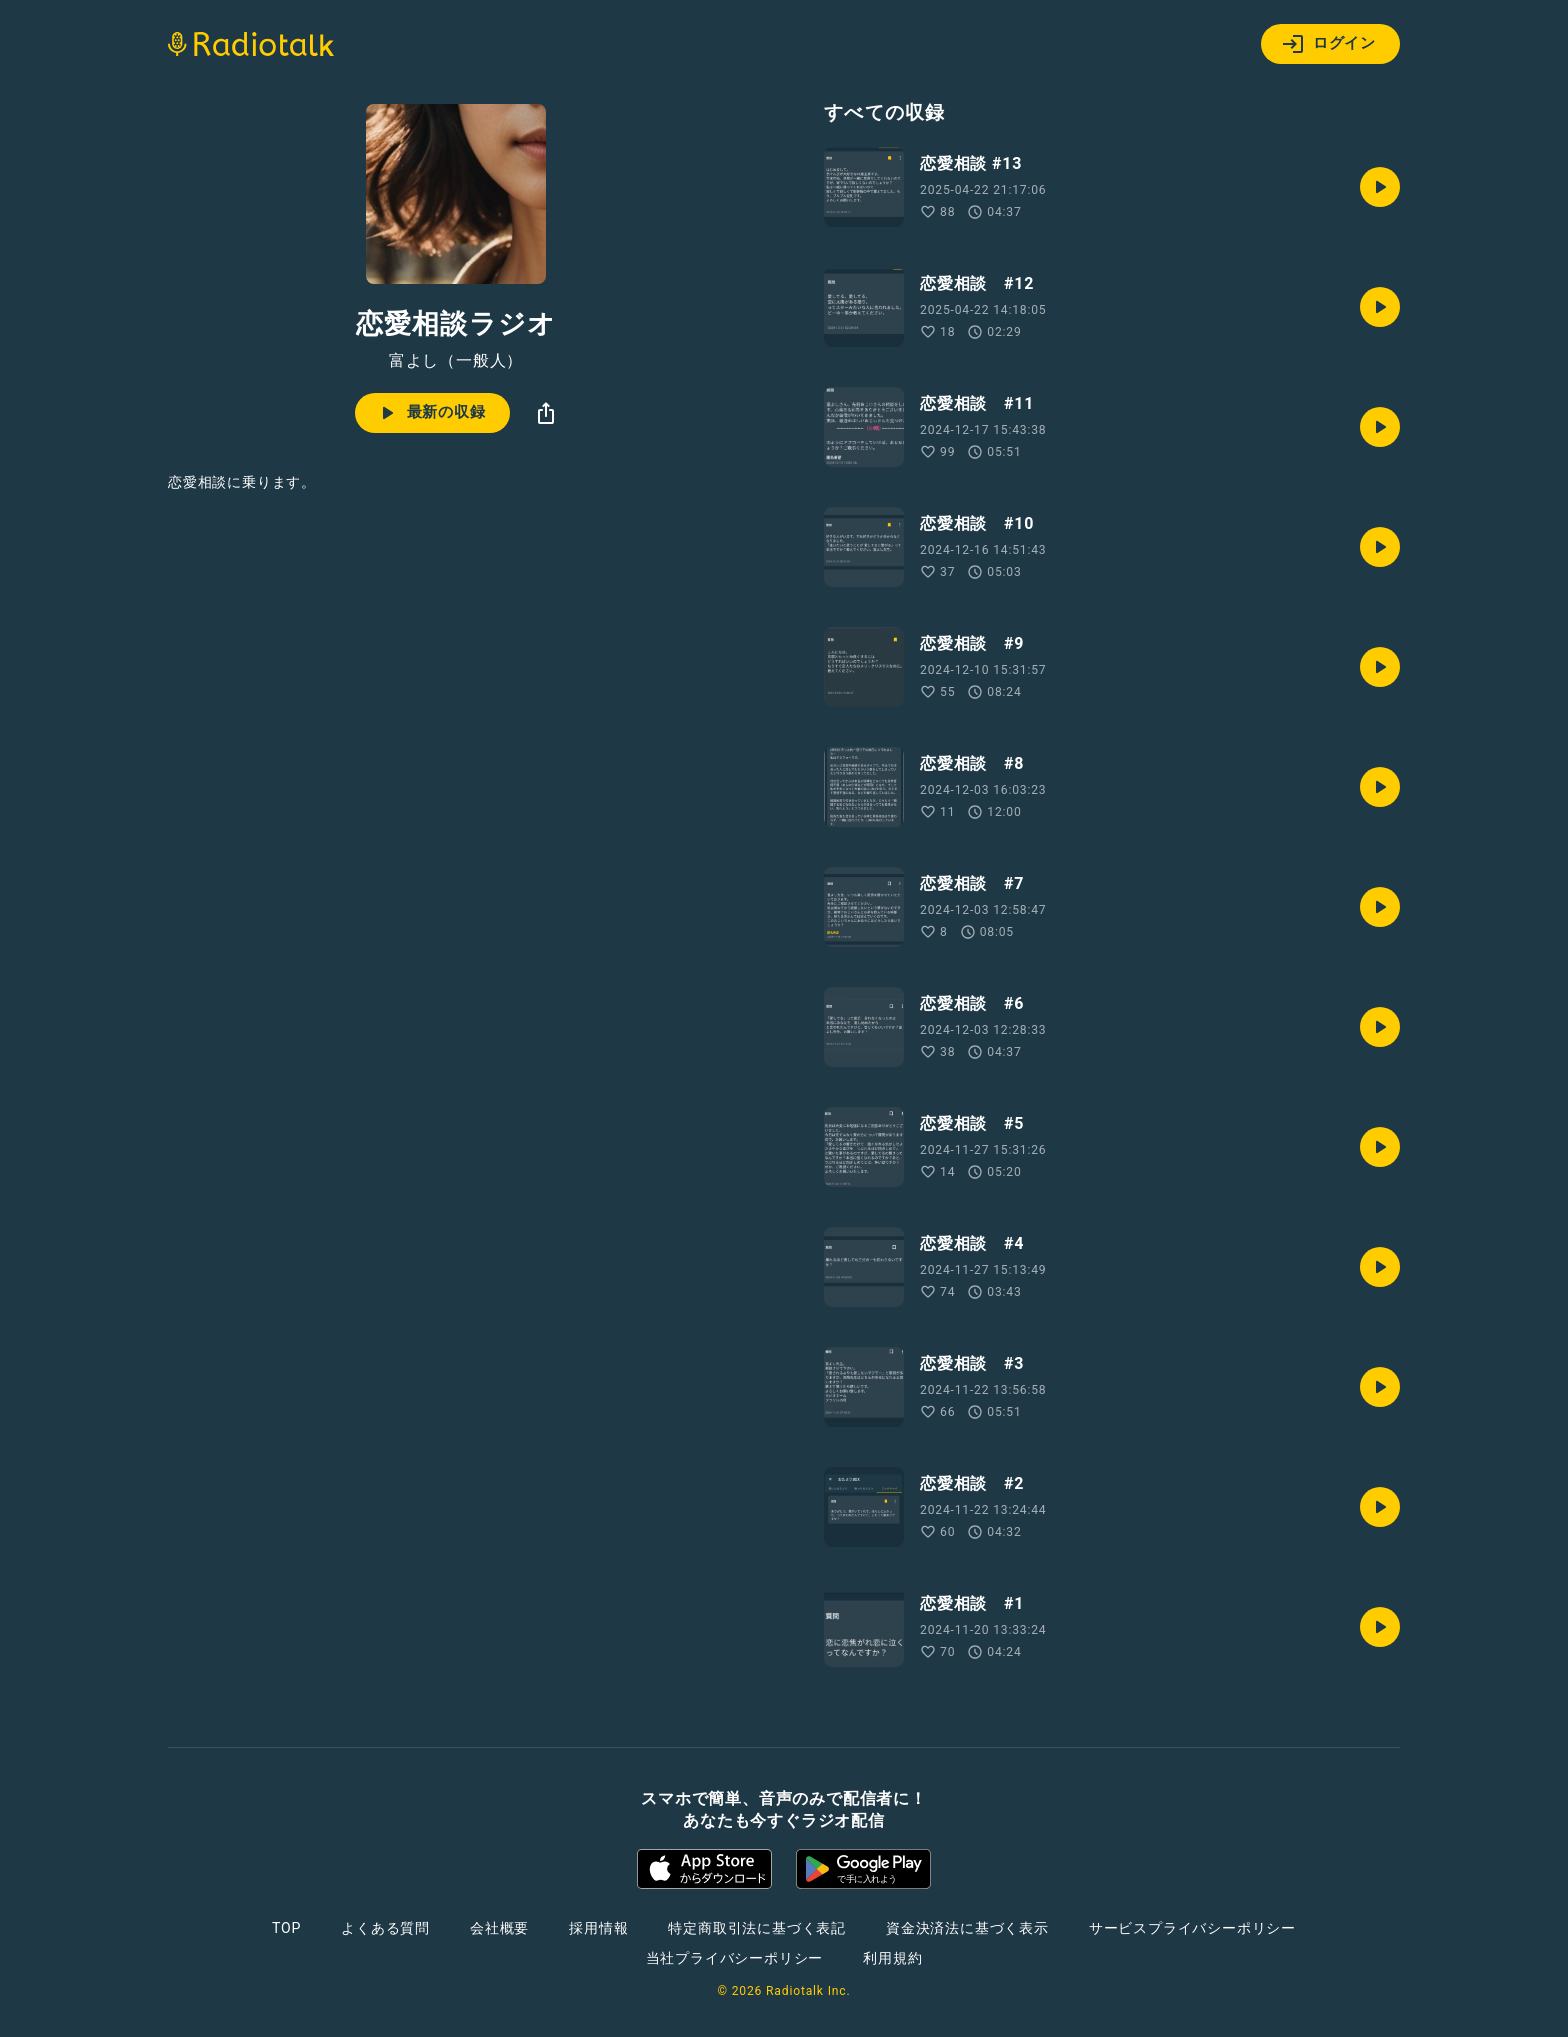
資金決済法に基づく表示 (967, 1928)
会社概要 (499, 1928)
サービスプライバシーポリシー (1192, 1928)
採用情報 (598, 1928)
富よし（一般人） (456, 361)
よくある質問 (385, 1928)
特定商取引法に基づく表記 (757, 1928)
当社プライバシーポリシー (735, 1958)
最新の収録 (430, 413)
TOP (286, 1928)
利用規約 (892, 1958)
